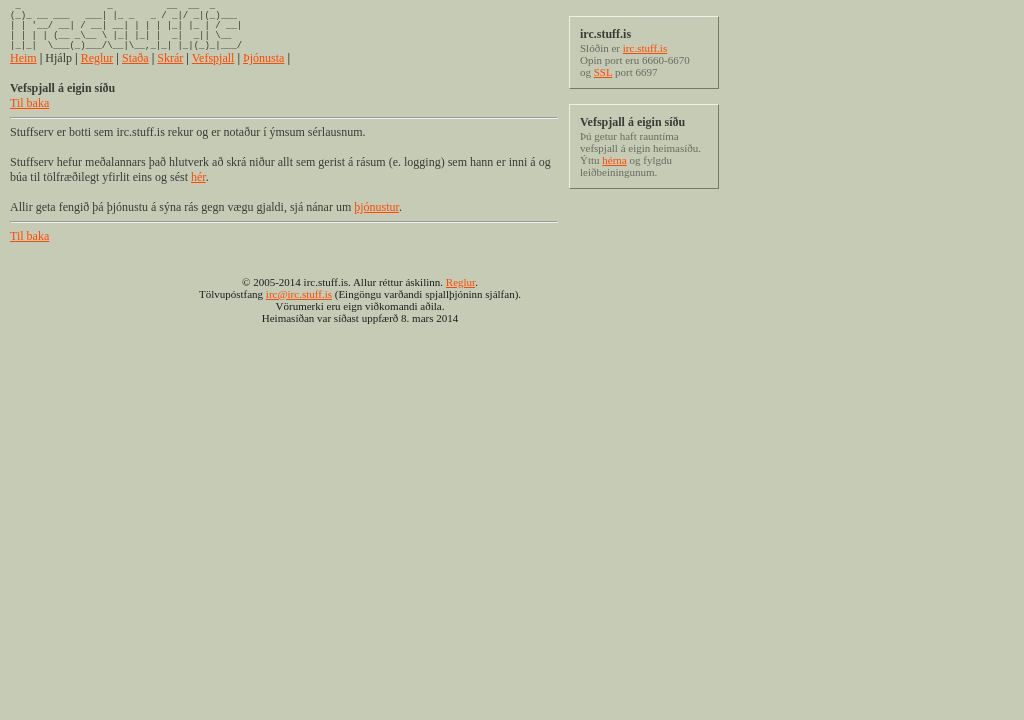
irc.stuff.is (645, 48)
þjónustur (376, 222)
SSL (603, 72)
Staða (135, 73)
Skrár (170, 73)
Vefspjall (213, 73)
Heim (23, 73)
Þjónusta (263, 73)
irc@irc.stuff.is (299, 309)
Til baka (29, 118)
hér (198, 192)
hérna (614, 160)
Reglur (97, 73)
